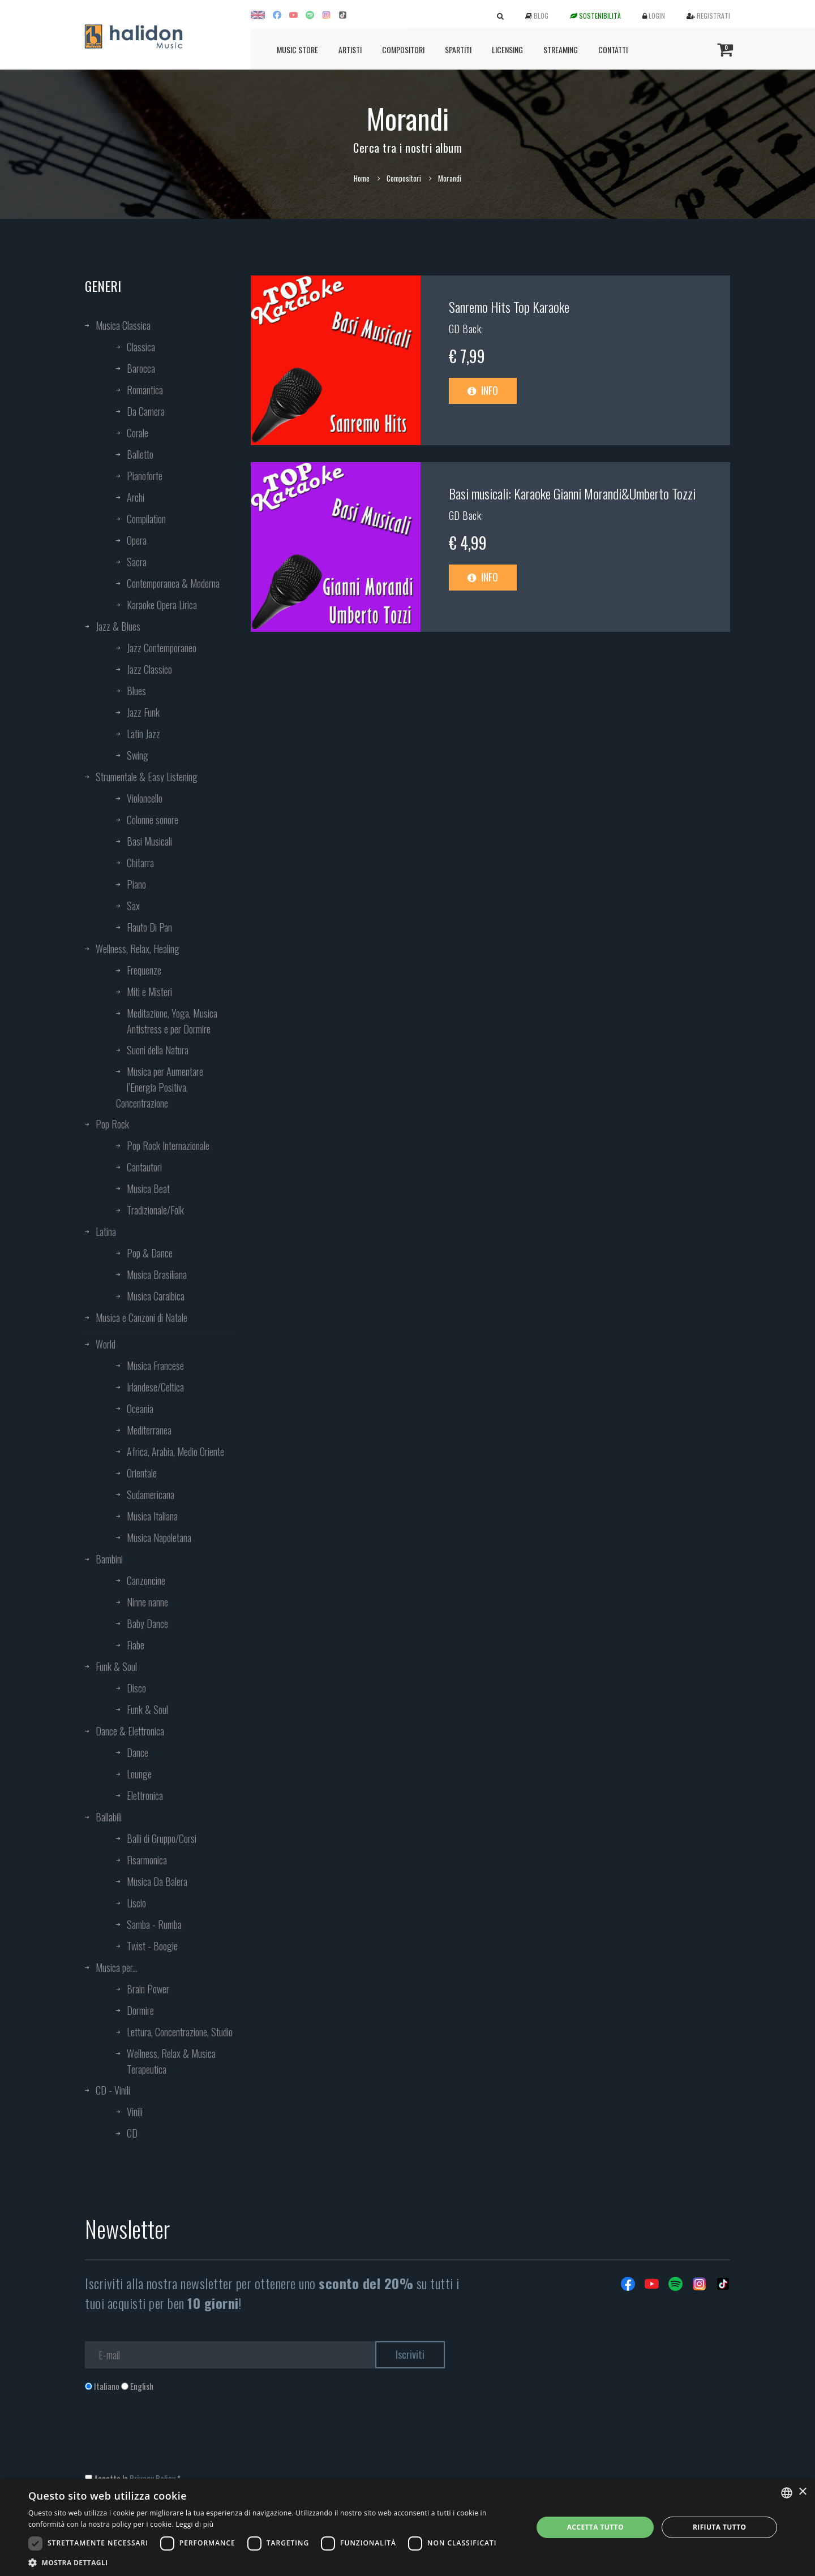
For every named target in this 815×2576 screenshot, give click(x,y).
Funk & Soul (116, 1666)
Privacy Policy (152, 2478)
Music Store (297, 49)
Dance (137, 1752)
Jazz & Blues (118, 626)
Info (482, 390)
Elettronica (145, 1795)
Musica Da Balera (157, 1881)
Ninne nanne (147, 1602)
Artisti (350, 49)
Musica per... (117, 1967)
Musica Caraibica (156, 1296)
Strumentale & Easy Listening (147, 776)
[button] (273, 2562)
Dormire (140, 2010)
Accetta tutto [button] (595, 2527)
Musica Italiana (152, 1516)
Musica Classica (123, 325)
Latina (106, 1231)
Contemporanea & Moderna (173, 583)
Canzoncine (146, 1580)
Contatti (613, 49)
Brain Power (148, 1988)
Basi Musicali (149, 841)
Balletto (140, 454)
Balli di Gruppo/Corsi (161, 1838)
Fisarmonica (147, 1860)
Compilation (146, 518)
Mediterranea (149, 1430)
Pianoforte (144, 475)
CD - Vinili (113, 2090)
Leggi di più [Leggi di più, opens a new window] (194, 2524)
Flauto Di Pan (149, 927)
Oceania (140, 1408)
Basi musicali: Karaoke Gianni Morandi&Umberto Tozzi (572, 493)
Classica (141, 346)
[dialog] (407, 2527)
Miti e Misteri (149, 991)
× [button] (802, 2492)
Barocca (141, 368)
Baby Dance (147, 1623)
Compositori (403, 49)
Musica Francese (155, 1365)
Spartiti (458, 49)
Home (362, 178)
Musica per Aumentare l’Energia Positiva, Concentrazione (159, 1087)
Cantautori (144, 1167)
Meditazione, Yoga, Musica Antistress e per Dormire (172, 1021)
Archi (135, 497)
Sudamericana (150, 1494)
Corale (137, 432)
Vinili (135, 2111)
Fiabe (135, 1645)
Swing (137, 755)
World (105, 1344)
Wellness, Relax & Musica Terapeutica (171, 2061)
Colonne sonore (152, 819)
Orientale (142, 1473)
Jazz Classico (149, 669)
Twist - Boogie (152, 1946)
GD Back (465, 328)
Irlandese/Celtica (155, 1387)
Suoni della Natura (157, 1050)
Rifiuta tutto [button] (720, 2527)
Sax (133, 905)
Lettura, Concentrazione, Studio (180, 2031)
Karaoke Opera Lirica (162, 604)
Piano (136, 884)
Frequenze (144, 970)
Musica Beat (148, 1188)
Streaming (560, 49)
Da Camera (146, 411)
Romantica (145, 389)
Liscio (136, 1903)
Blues (136, 690)
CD (132, 2133)
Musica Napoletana (159, 1537)
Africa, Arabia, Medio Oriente (175, 1451)
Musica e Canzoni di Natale (141, 1317)
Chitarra (140, 862)
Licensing (507, 49)
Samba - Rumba (154, 1924)
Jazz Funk (143, 712)
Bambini (109, 1559)
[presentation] (171, 2438)
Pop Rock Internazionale (168, 1145)
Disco (136, 1688)
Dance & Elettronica (130, 1731)
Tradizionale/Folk (155, 1210)
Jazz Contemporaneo (161, 647)
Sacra (137, 561)
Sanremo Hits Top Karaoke (509, 306)
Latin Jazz (143, 733)
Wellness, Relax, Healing (137, 948)
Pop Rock (112, 1124)
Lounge (139, 1774)
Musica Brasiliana (157, 1274)
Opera (137, 540)
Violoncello (144, 798)
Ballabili (109, 1817)
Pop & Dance (150, 1253)
